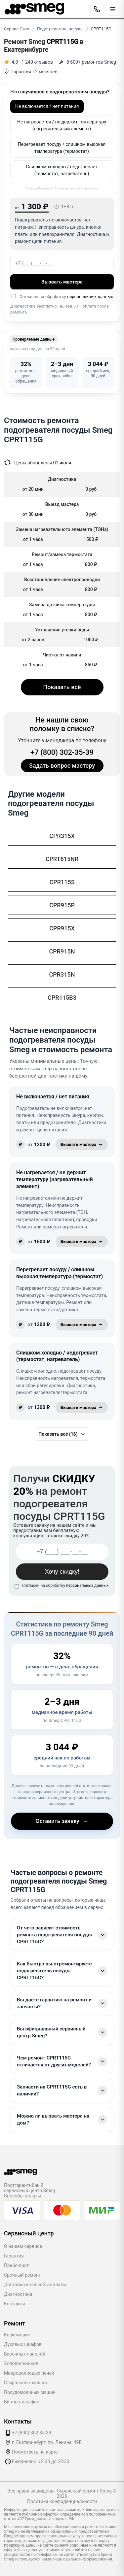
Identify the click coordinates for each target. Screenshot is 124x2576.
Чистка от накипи (62, 654)
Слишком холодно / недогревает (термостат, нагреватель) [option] (61, 170)
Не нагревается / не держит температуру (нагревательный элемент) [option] (61, 125)
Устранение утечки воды (62, 629)
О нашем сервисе (23, 2246)
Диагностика (18, 2294)
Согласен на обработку (65, 1585)
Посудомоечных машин (30, 2392)
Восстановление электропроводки (62, 579)
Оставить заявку (62, 1821)
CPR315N (62, 974)
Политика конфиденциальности (62, 2501)
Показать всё (62, 687)
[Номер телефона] (62, 263)
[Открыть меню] (112, 9)
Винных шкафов (21, 2401)
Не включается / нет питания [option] (47, 106)
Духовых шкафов (23, 2344)
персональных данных (90, 296)
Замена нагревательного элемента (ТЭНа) (62, 529)
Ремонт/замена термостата (62, 554)
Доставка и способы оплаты (35, 2284)
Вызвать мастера (62, 282)
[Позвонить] (96, 9)
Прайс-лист (16, 2265)
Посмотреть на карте (35, 2452)
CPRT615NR (62, 858)
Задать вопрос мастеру (62, 765)
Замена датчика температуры (62, 604)
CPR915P (62, 905)
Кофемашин (17, 2334)
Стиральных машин (25, 2382)
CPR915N (62, 951)
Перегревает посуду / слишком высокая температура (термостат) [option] (62, 148)
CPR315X (62, 835)
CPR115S (61, 882)
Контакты (14, 2303)
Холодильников (21, 2363)
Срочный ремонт (22, 2275)
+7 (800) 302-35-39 (62, 752)
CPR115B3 (62, 997)
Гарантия (14, 2255)
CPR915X (62, 928)
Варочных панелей (24, 2354)
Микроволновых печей (29, 2373)
